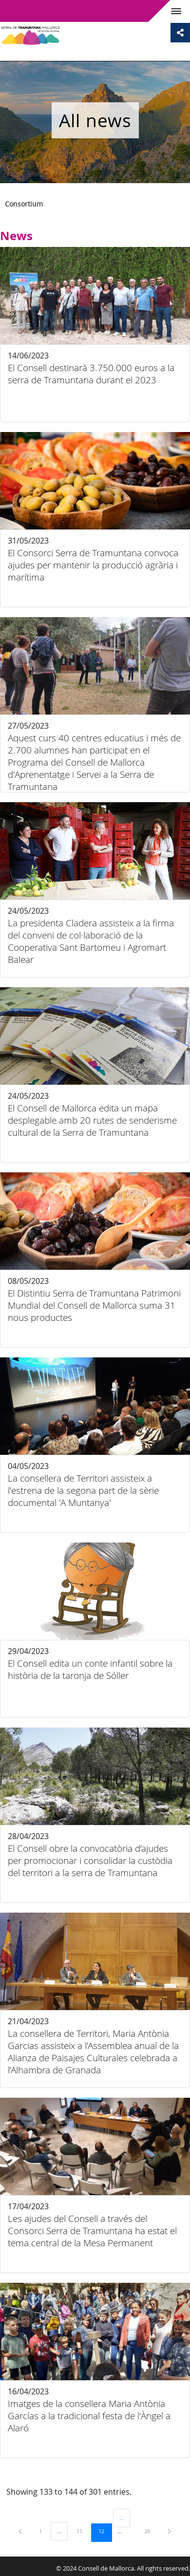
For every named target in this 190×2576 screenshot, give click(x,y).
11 (83, 2531)
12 (105, 2531)
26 (151, 2531)
